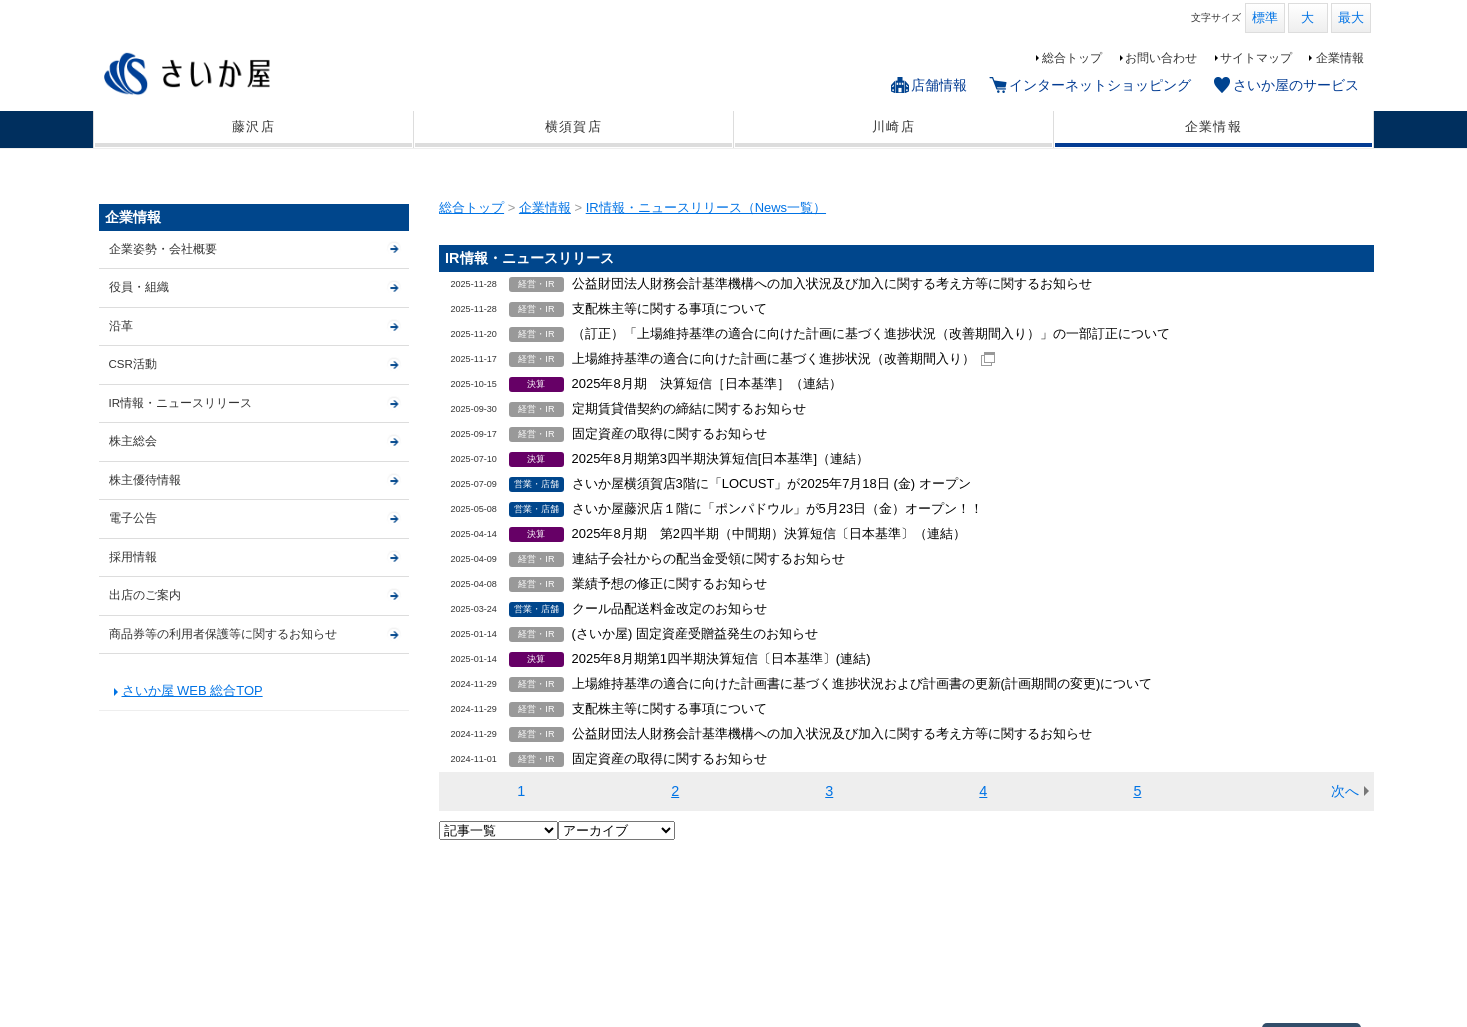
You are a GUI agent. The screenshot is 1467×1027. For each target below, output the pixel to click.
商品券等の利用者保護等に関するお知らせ (223, 634)
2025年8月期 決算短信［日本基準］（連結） (707, 383)
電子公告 (133, 518)
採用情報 (133, 557)
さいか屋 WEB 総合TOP (192, 690)
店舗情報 (939, 85)
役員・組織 (139, 287)
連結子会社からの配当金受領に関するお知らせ (708, 558)
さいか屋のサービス (1296, 85)
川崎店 (893, 127)
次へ (1345, 791)
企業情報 (1340, 58)
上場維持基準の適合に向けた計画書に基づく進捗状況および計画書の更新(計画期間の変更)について (862, 683)
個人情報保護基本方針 (261, 981)
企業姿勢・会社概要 (163, 249)
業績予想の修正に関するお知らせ (669, 583)
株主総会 (133, 441)
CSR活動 (133, 364)
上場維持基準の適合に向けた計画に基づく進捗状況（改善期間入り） (773, 358)
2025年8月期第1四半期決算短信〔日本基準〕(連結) (721, 658)
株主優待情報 (145, 480)
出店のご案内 (145, 595)
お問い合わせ (1161, 58)
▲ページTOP (1311, 894)
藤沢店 (253, 127)
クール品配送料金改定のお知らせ (669, 608)
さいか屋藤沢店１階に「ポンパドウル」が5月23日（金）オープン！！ (778, 508)
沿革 (121, 326)
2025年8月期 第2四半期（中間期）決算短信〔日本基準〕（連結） (769, 533)
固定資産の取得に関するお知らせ (669, 433)
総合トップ (1072, 58)
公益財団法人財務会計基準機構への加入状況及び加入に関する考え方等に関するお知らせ (832, 283)
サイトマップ (1256, 58)
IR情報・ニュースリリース (181, 403)
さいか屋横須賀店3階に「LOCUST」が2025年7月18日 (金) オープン (771, 483)
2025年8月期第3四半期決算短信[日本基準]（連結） (720, 458)
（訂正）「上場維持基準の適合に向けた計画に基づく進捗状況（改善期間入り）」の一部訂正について (871, 333)
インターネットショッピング (1100, 85)
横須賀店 (573, 127)
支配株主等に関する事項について (669, 308)
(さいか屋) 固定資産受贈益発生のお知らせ (695, 633)
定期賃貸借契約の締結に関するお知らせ (689, 408)
